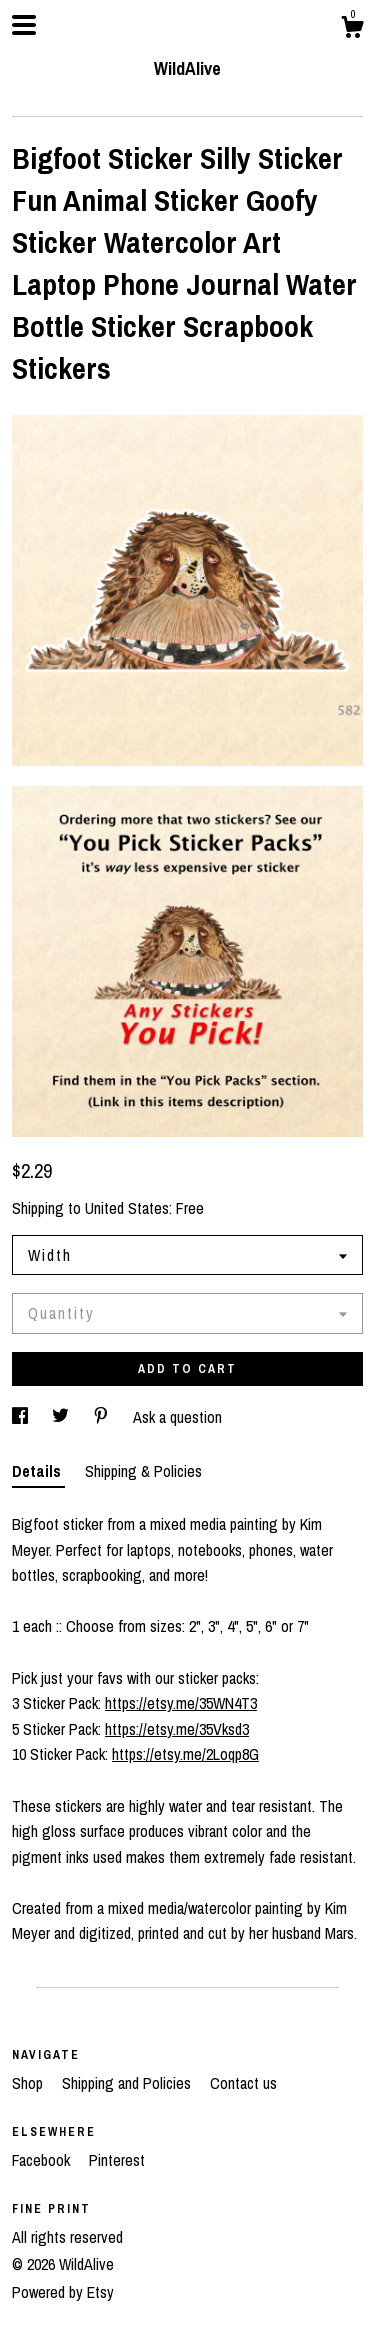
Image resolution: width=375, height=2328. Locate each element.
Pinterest (117, 2160)
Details (38, 1471)
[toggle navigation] (24, 25)
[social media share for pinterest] (103, 1417)
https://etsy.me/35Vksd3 (177, 1729)
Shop (29, 2083)
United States (127, 1208)
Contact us (243, 2083)
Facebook (43, 2160)
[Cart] (352, 30)
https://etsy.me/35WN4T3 (181, 1703)
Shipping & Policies (143, 1471)
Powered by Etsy (63, 2292)
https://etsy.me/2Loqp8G (185, 1754)
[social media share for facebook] (22, 1417)
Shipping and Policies (128, 2083)
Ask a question (177, 1417)
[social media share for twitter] (62, 1417)
